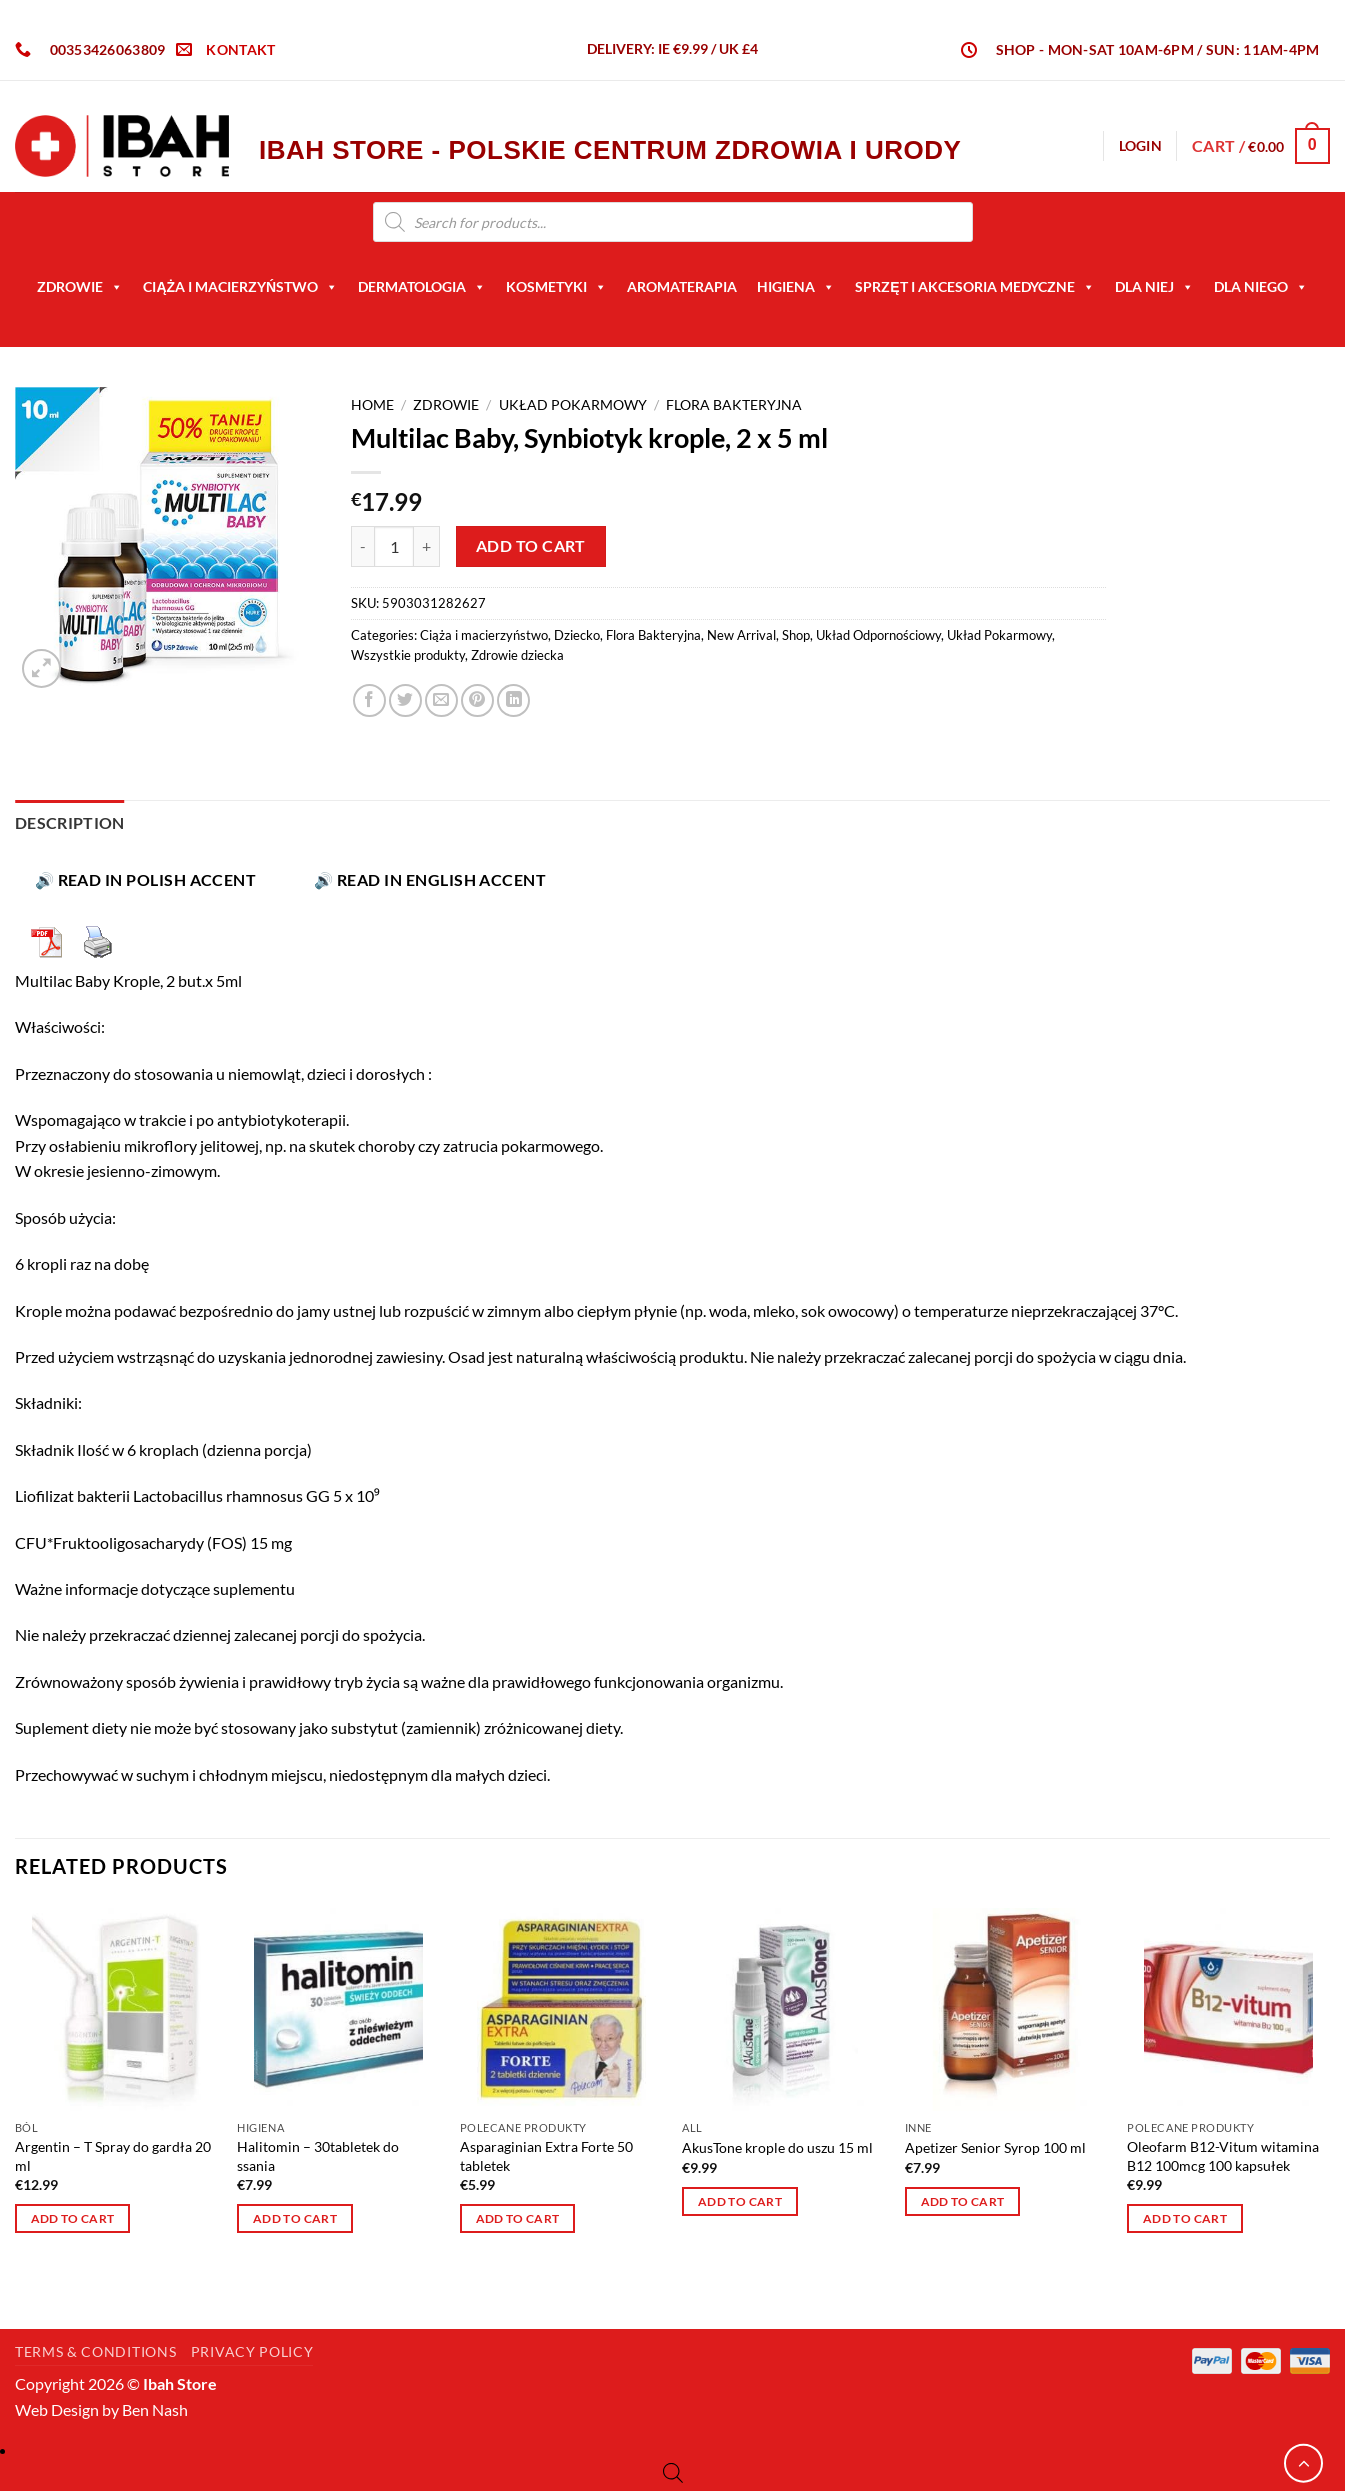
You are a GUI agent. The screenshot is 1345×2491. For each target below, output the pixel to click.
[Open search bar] (673, 2472)
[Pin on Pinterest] (477, 700)
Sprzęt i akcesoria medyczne (974, 287)
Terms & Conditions (741, 2300)
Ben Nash (155, 2409)
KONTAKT (240, 49)
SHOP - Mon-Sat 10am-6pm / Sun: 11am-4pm (1158, 49)
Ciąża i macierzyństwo (240, 287)
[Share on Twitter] (405, 700)
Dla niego (1261, 287)
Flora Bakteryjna (734, 405)
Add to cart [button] (73, 2218)
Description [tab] (70, 822)
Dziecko (577, 635)
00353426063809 (108, 49)
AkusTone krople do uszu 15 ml (777, 2147)
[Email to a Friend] (441, 700)
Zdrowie (80, 287)
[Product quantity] (394, 546)
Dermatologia (422, 287)
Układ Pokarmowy (573, 405)
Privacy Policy (585, 2300)
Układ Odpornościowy (878, 635)
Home (372, 405)
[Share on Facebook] (369, 700)
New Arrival (741, 635)
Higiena (796, 287)
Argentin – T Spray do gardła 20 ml (113, 2156)
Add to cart (531, 546)
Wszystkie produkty (408, 655)
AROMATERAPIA (682, 286)
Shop (796, 635)
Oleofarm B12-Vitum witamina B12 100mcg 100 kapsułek (1223, 2156)
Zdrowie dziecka (517, 655)
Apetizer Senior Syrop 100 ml (995, 2147)
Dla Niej (1154, 287)
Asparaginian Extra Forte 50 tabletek (546, 2156)
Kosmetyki (556, 287)
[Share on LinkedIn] (513, 700)
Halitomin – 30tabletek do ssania (318, 2156)
